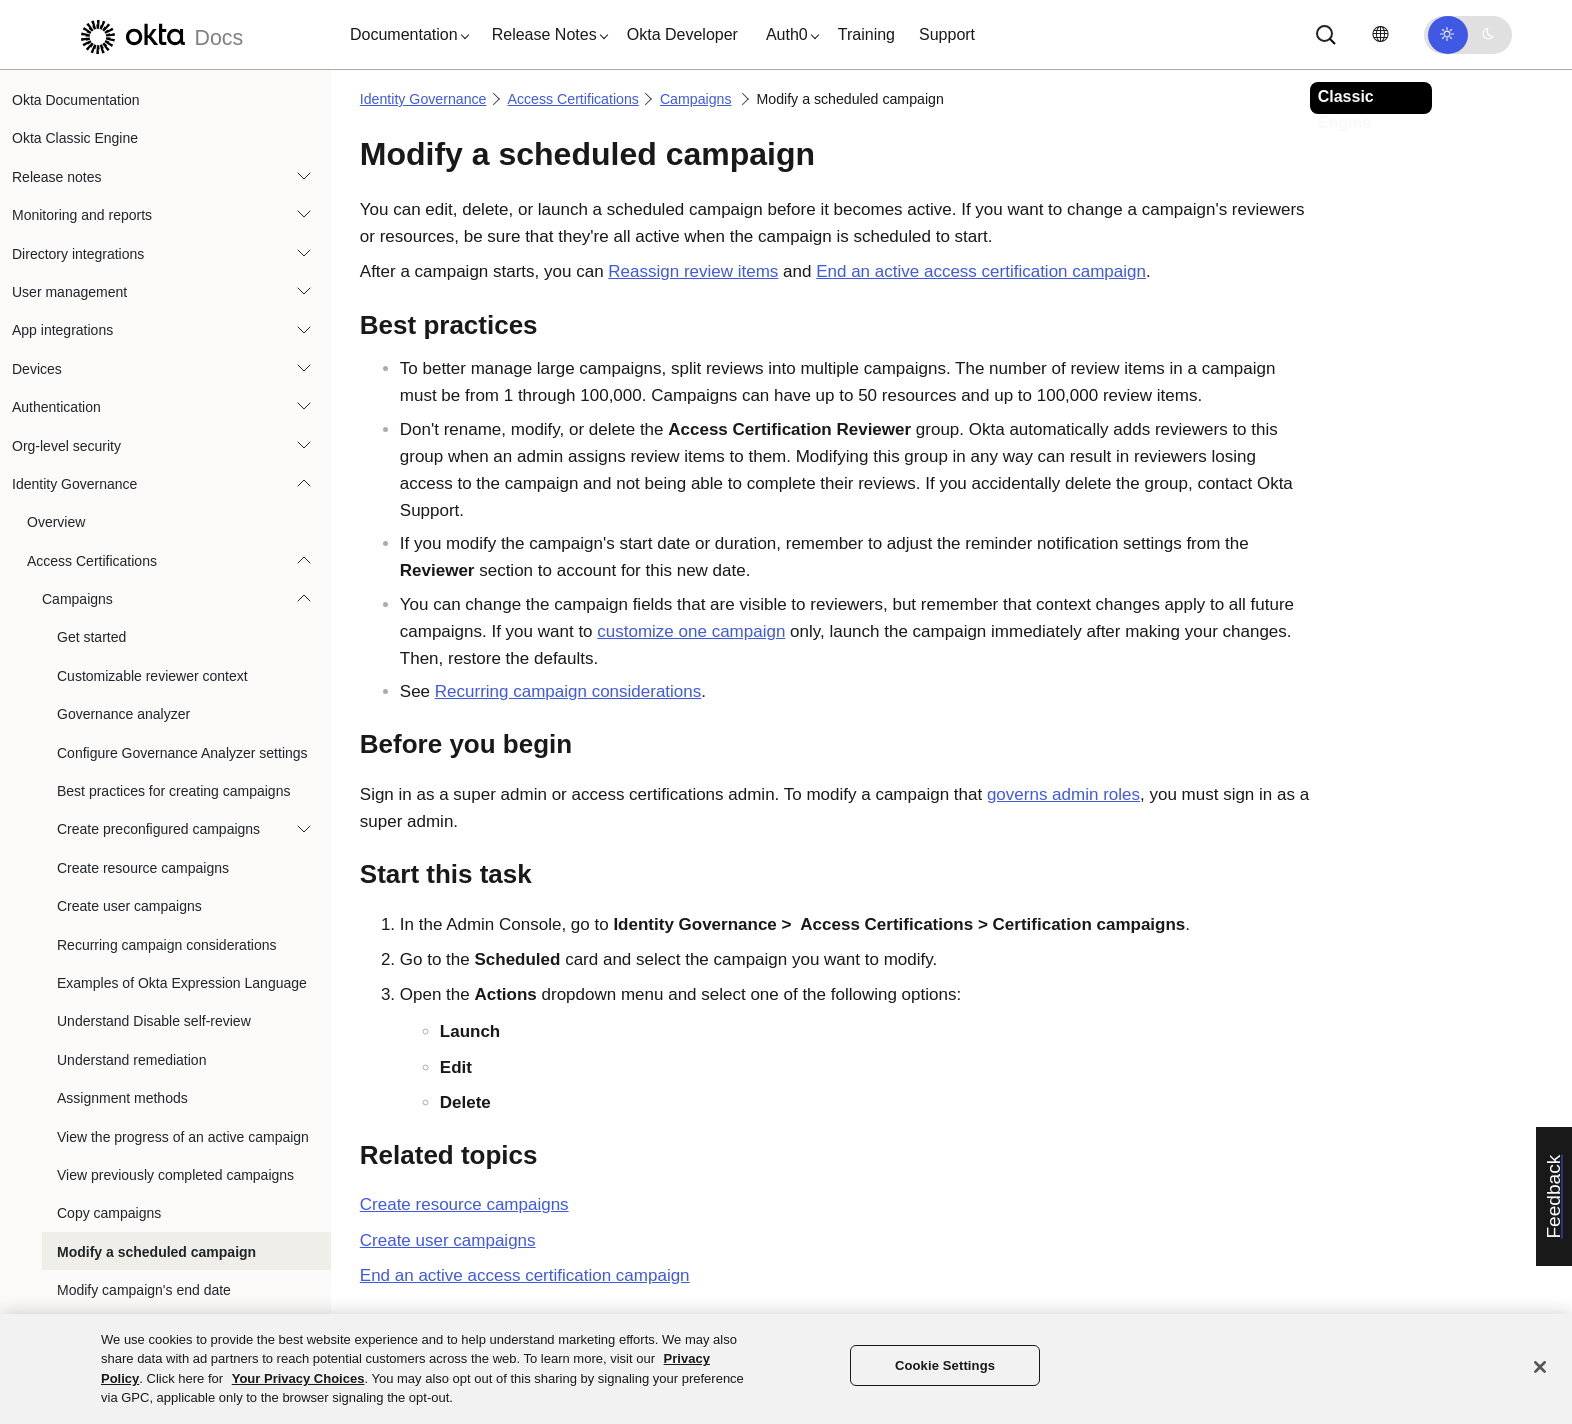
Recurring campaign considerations (166, 945)
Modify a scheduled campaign (156, 1252)
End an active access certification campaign (981, 271)
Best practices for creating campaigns (173, 791)
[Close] (1540, 1367)
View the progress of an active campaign (183, 1137)
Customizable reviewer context (152, 676)
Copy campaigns (109, 1213)
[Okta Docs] (159, 34)
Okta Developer (682, 34)
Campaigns (77, 599)
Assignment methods (122, 1098)
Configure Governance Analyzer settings (182, 753)
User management (69, 292)
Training (866, 34)
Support (947, 34)
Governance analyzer (123, 714)
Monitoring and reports (82, 215)
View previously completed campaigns (175, 1175)
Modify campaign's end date (144, 1290)
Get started (91, 637)
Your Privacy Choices (298, 1378)
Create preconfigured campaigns (158, 829)
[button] (405, 35)
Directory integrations (78, 254)
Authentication (56, 407)
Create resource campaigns (143, 868)
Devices (37, 369)
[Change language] (1380, 34)
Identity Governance (74, 484)
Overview (56, 522)
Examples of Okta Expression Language (182, 983)
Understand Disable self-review (154, 1021)
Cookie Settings (945, 1365)
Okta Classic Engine (75, 138)
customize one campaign (691, 631)
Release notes (57, 177)
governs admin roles (1063, 794)
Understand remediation (131, 1060)
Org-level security (66, 446)
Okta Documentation (76, 100)
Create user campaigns (129, 906)
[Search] (1326, 35)
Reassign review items (693, 271)
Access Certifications (92, 561)
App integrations (62, 330)
